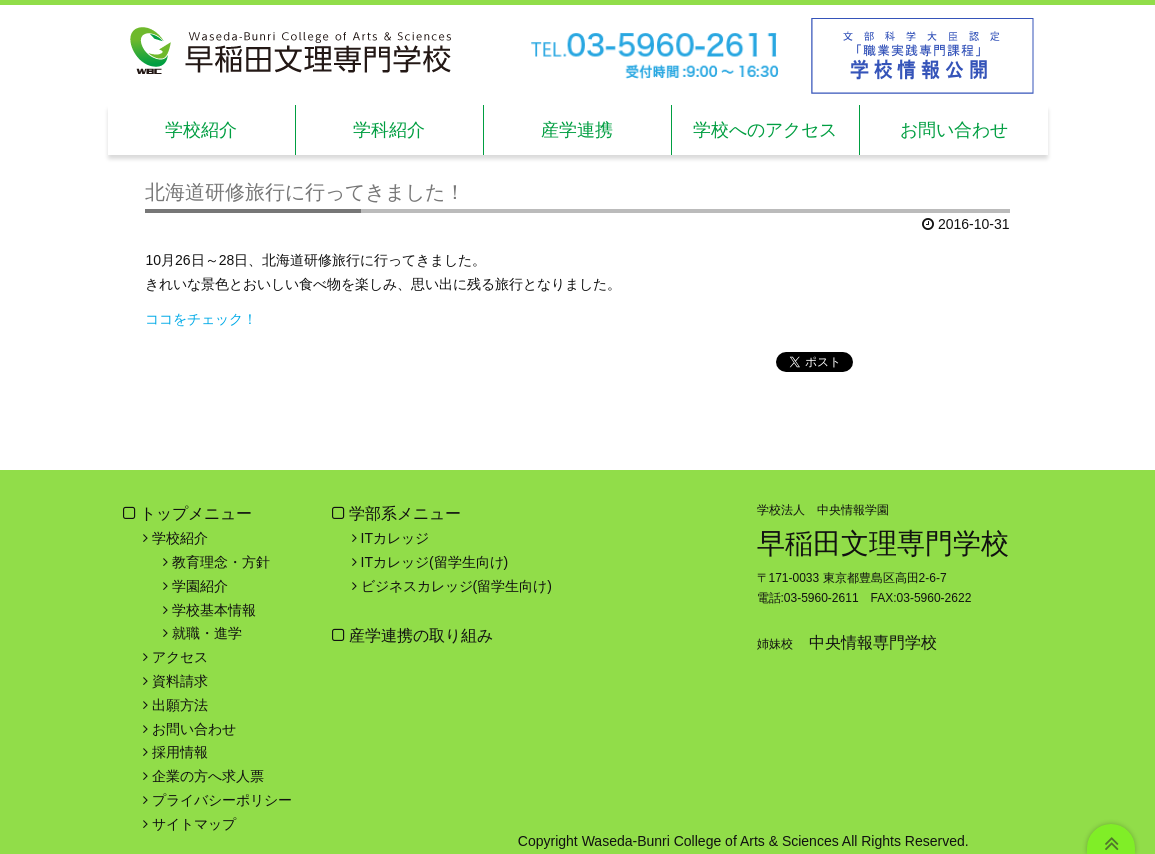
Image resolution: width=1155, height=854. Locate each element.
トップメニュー (196, 513)
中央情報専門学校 (873, 642)
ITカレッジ (395, 538)
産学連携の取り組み (419, 635)
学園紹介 (200, 586)
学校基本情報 (214, 610)
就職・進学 (207, 633)
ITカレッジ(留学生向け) (435, 562)
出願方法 (180, 705)
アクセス (180, 657)
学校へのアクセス (765, 130)
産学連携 (577, 130)
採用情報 (180, 752)
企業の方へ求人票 (208, 776)
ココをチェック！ (201, 319)
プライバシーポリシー (222, 800)
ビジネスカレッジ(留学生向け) (456, 586)
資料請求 (180, 681)
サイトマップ (194, 824)
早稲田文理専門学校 (883, 543)
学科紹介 (389, 130)
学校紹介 (201, 130)
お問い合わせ (954, 130)
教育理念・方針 (221, 562)
